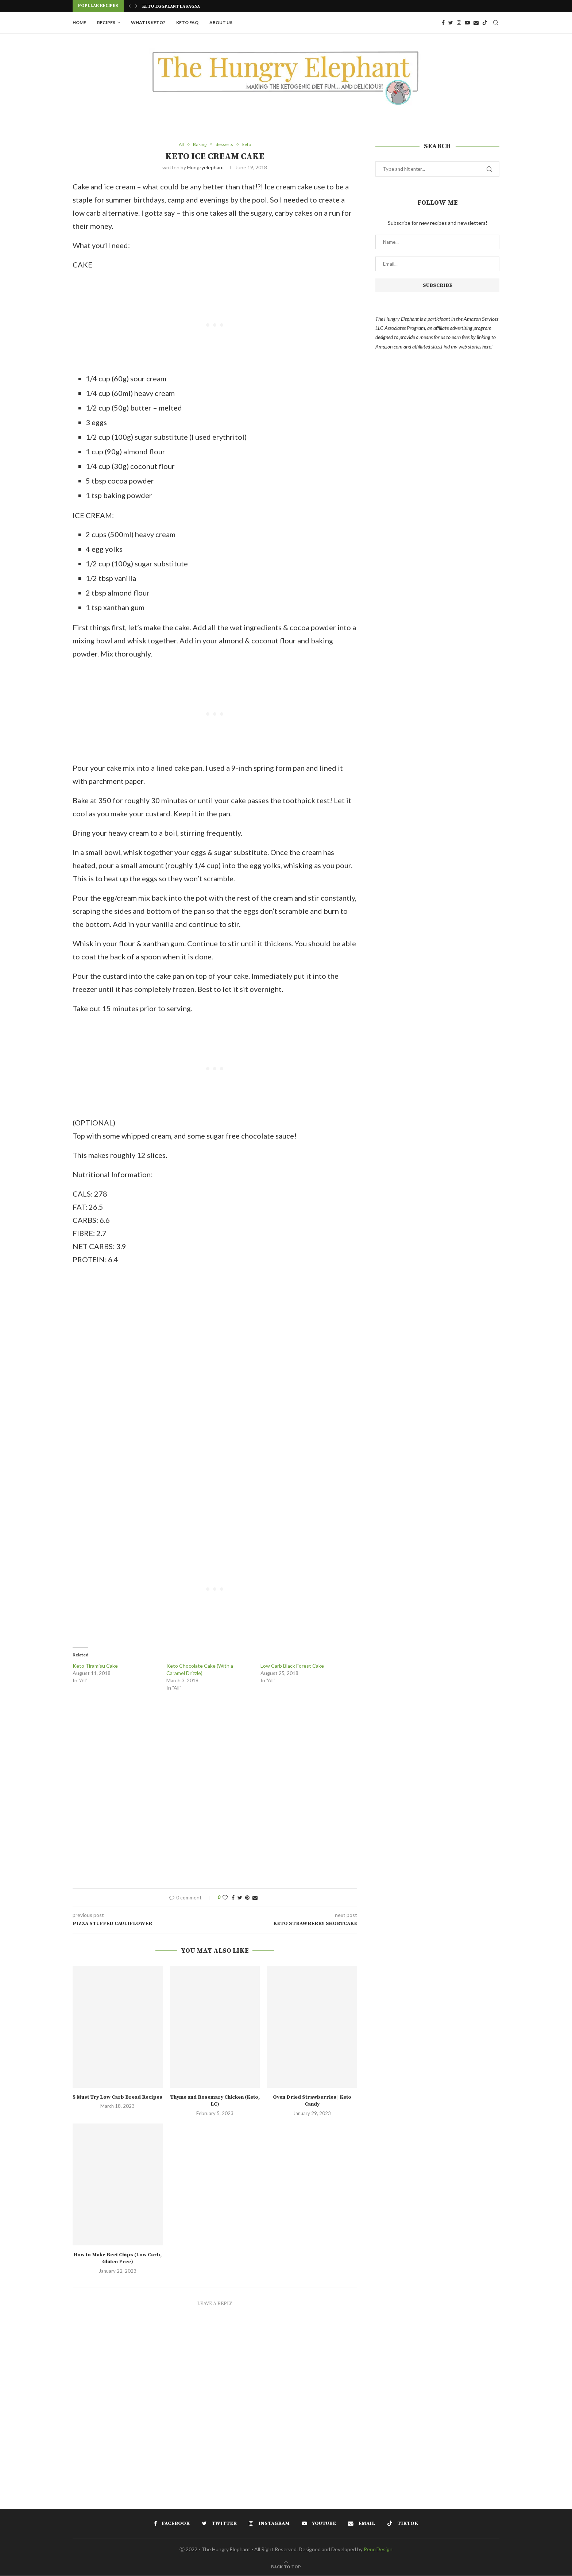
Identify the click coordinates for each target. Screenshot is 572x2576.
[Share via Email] (255, 1898)
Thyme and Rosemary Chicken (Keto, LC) (215, 2101)
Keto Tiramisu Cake (95, 1666)
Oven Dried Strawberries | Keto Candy (312, 2101)
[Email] (476, 22)
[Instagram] (459, 22)
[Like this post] (225, 1898)
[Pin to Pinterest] (247, 1898)
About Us (220, 22)
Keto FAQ (187, 22)
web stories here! (475, 346)
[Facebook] (443, 22)
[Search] (495, 22)
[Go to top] (286, 2567)
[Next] (136, 6)
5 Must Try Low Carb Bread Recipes (117, 2097)
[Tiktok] (484, 22)
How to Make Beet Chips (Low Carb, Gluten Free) (118, 2259)
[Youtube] (467, 22)
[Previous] (129, 6)
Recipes (106, 22)
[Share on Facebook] (233, 1898)
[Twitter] (450, 22)
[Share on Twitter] (239, 1898)
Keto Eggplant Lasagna (171, 6)
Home (79, 22)
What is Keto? (148, 22)
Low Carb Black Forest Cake (292, 1666)
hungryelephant (205, 168)
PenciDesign (378, 2549)
